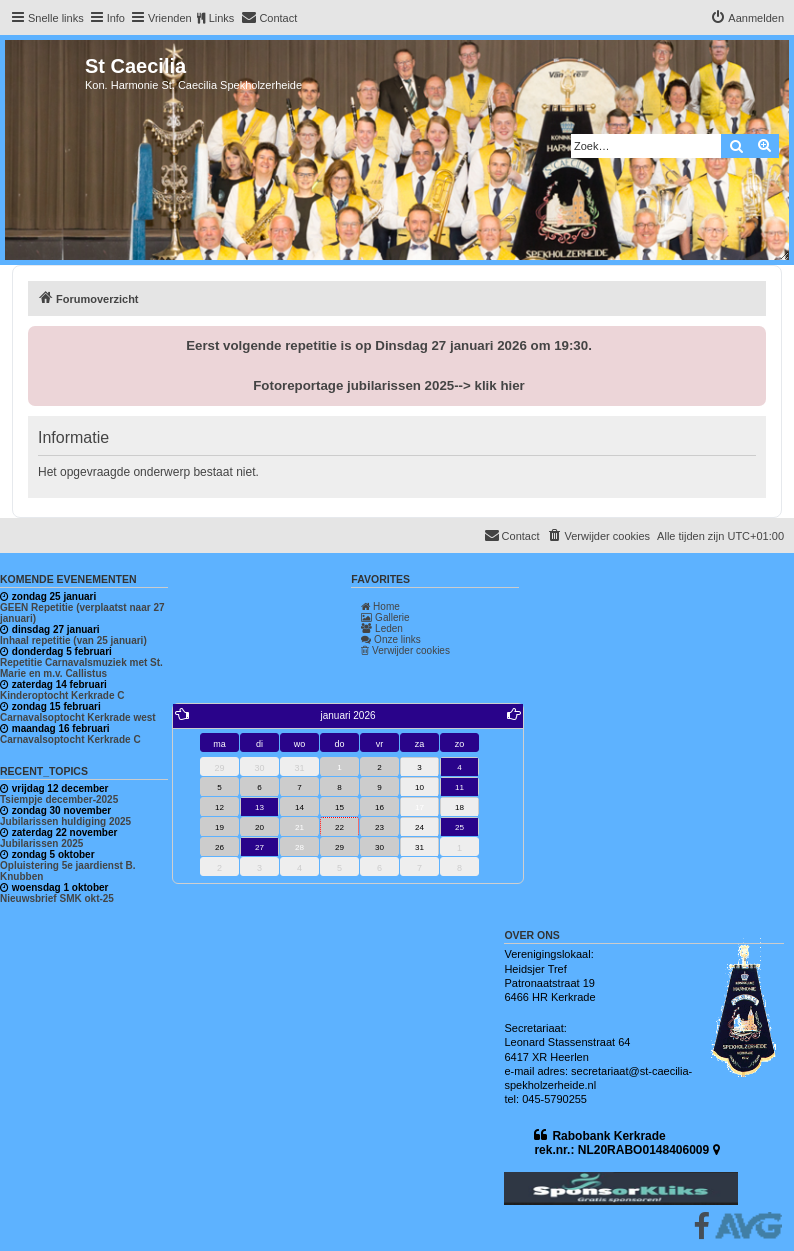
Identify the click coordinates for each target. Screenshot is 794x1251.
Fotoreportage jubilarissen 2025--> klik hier (389, 385)
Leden (382, 628)
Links (222, 18)
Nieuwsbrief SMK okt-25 (57, 898)
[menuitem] (269, 18)
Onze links (390, 639)
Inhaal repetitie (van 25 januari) (73, 640)
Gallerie (385, 617)
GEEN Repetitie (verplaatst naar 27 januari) (82, 613)
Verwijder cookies (405, 650)
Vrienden (170, 18)
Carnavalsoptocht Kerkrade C (70, 739)
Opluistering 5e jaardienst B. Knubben (68, 871)
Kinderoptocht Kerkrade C (62, 695)
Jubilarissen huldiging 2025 (65, 821)
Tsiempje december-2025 (59, 799)
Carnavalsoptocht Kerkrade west (78, 717)
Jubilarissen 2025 (41, 843)
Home (380, 606)
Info (116, 18)
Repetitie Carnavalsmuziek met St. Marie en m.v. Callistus (81, 668)
